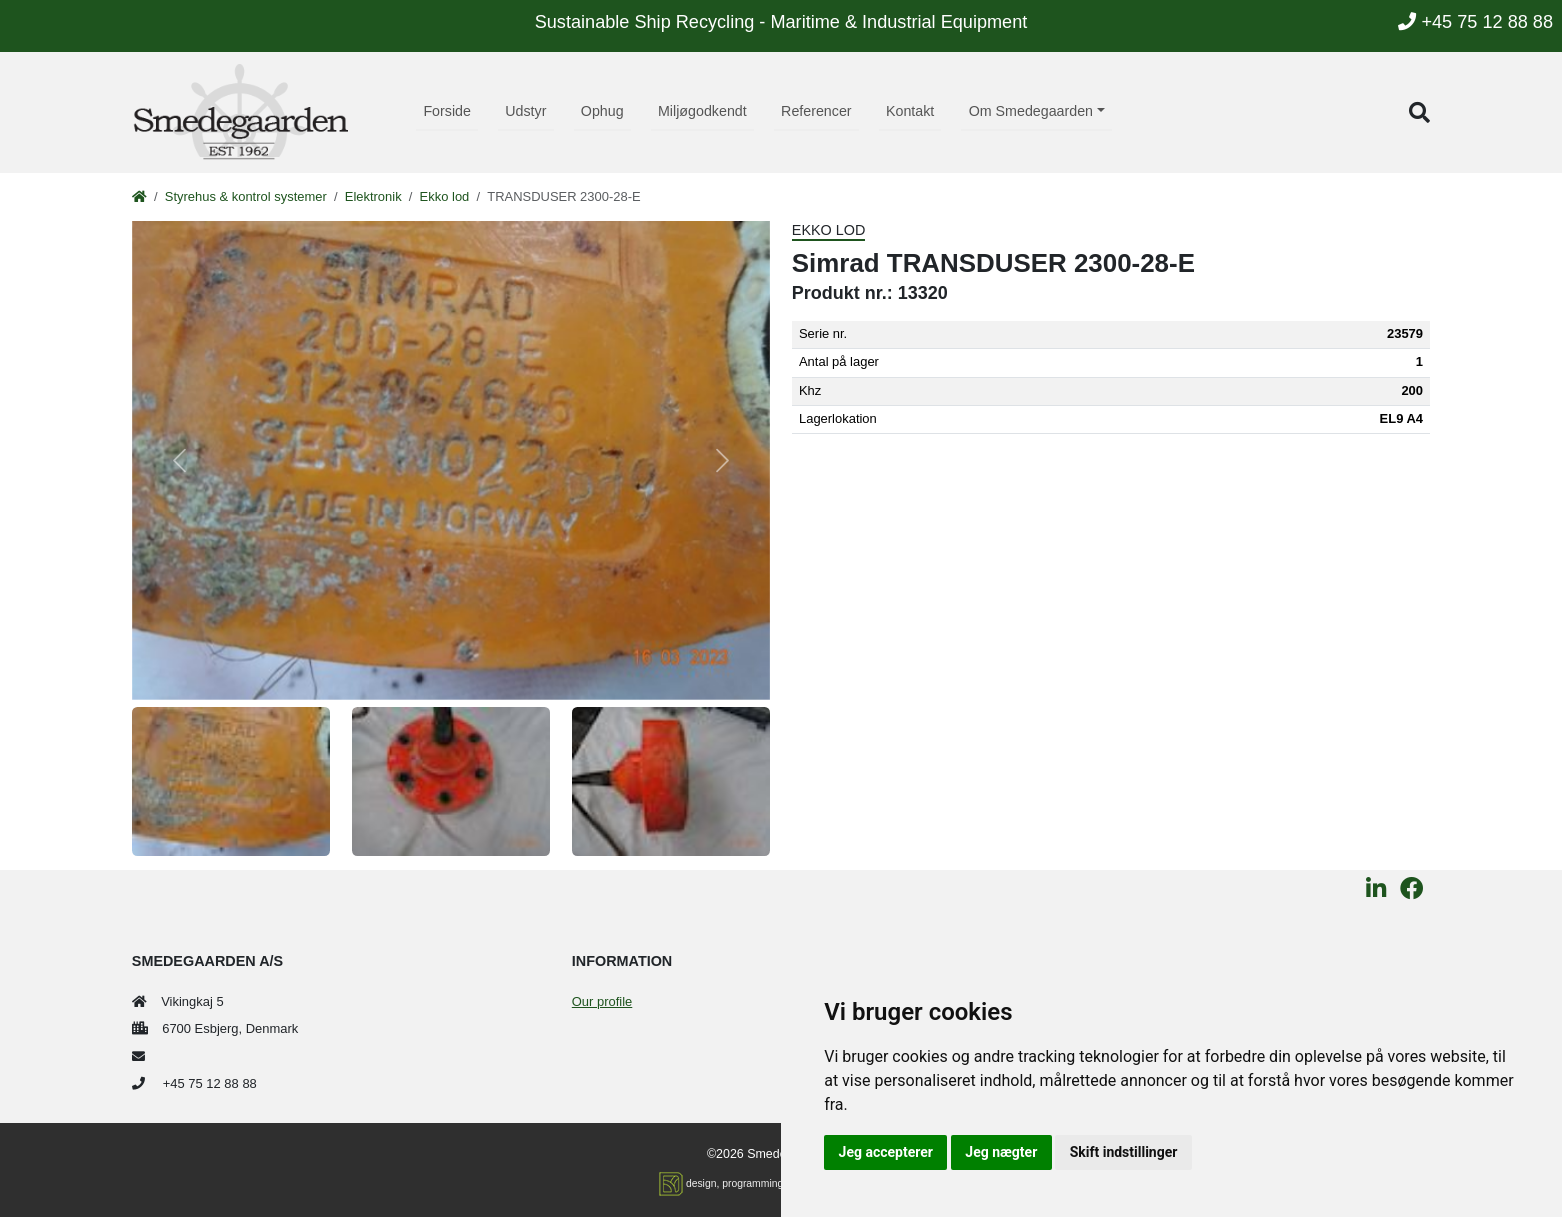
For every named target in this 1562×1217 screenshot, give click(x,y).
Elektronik (373, 196)
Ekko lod (445, 196)
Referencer (816, 111)
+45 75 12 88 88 (1475, 22)
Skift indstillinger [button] (1124, 1152)
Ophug (602, 111)
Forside (447, 111)
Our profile (602, 1001)
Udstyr (525, 111)
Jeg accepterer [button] (886, 1152)
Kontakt (910, 111)
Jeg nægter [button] (1001, 1152)
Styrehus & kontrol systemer (246, 196)
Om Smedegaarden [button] (1031, 111)
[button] (1419, 112)
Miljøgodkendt (702, 111)
